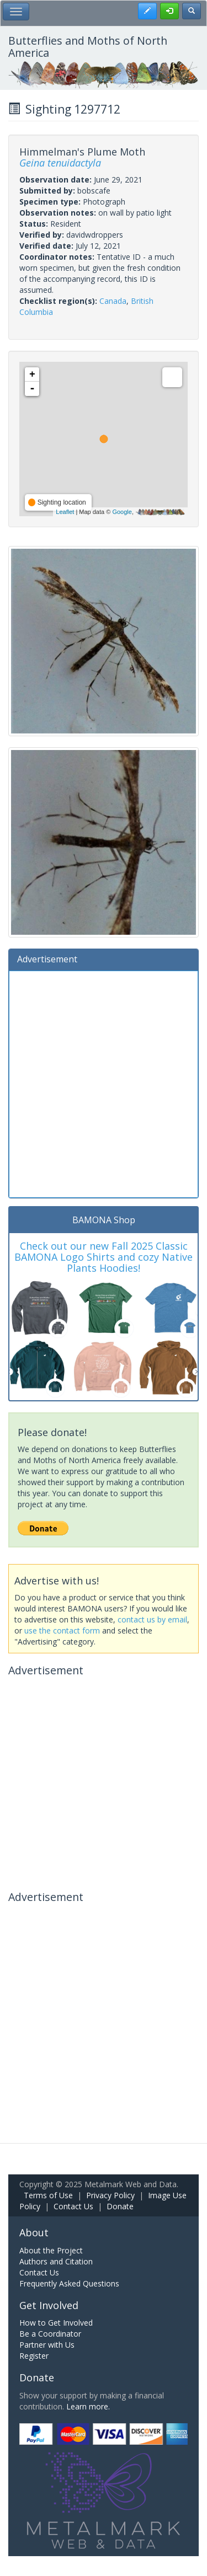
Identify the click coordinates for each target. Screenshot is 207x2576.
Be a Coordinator (50, 2333)
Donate (120, 2206)
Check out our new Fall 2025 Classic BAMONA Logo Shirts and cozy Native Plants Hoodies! (103, 1256)
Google (121, 511)
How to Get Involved (56, 2322)
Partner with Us (47, 2344)
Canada (112, 301)
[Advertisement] (103, 1082)
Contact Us (73, 2206)
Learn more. (88, 2406)
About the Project (51, 2250)
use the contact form (62, 1630)
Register (34, 2355)
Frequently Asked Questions (69, 2283)
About (34, 2232)
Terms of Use (48, 2195)
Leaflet (65, 511)
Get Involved (48, 2305)
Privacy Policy (110, 2195)
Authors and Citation (56, 2261)
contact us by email (152, 1619)
